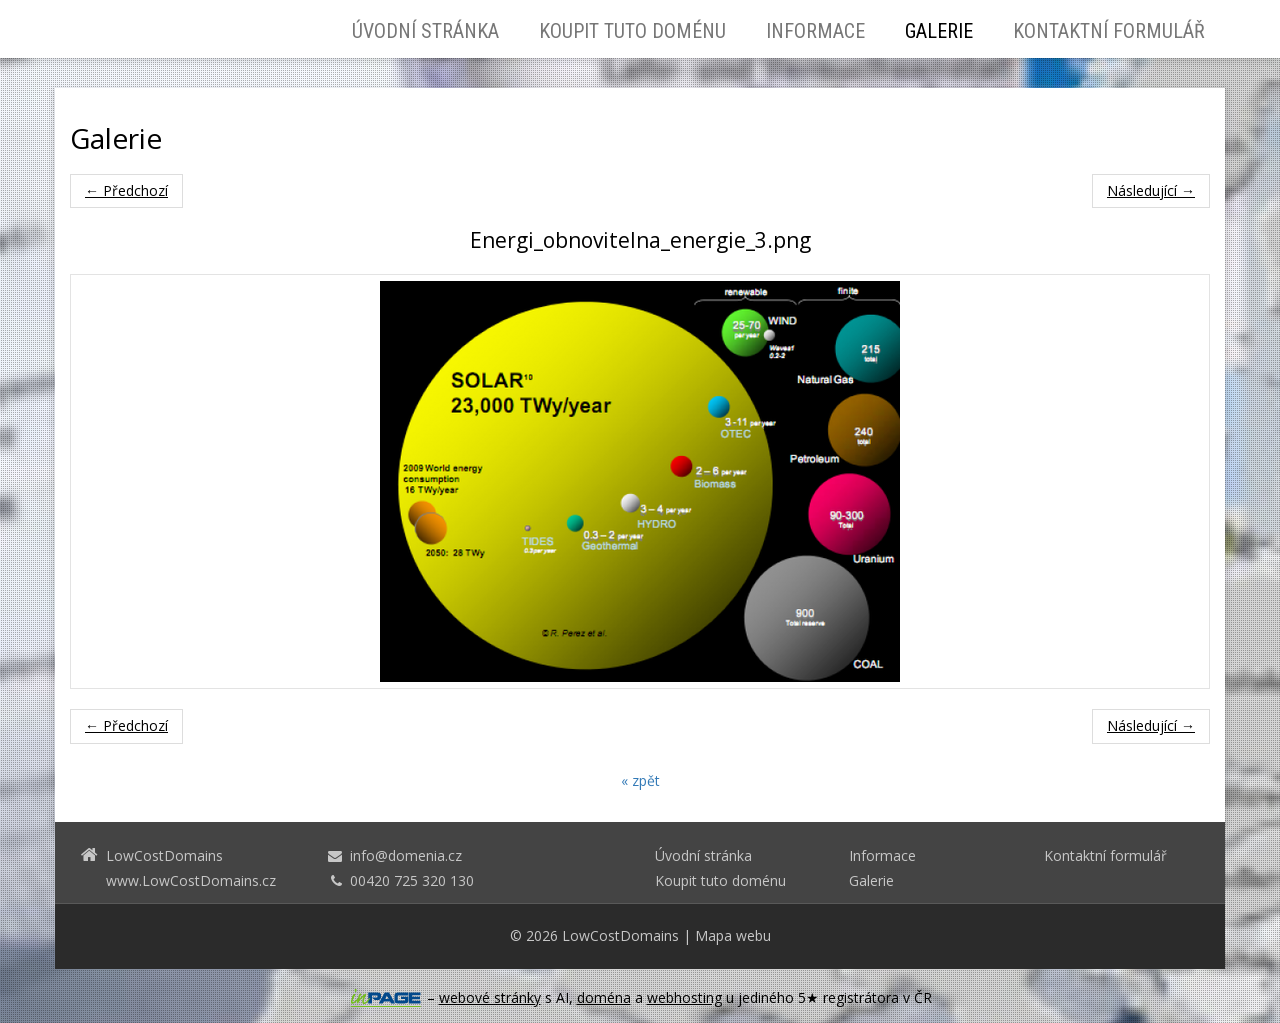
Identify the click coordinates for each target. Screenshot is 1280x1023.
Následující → (1151, 190)
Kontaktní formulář (1109, 31)
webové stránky (490, 997)
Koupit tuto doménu (632, 31)
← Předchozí (126, 190)
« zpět (640, 780)
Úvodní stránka (425, 31)
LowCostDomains (620, 935)
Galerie (939, 31)
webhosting (684, 997)
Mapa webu (733, 935)
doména (604, 997)
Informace (815, 31)
